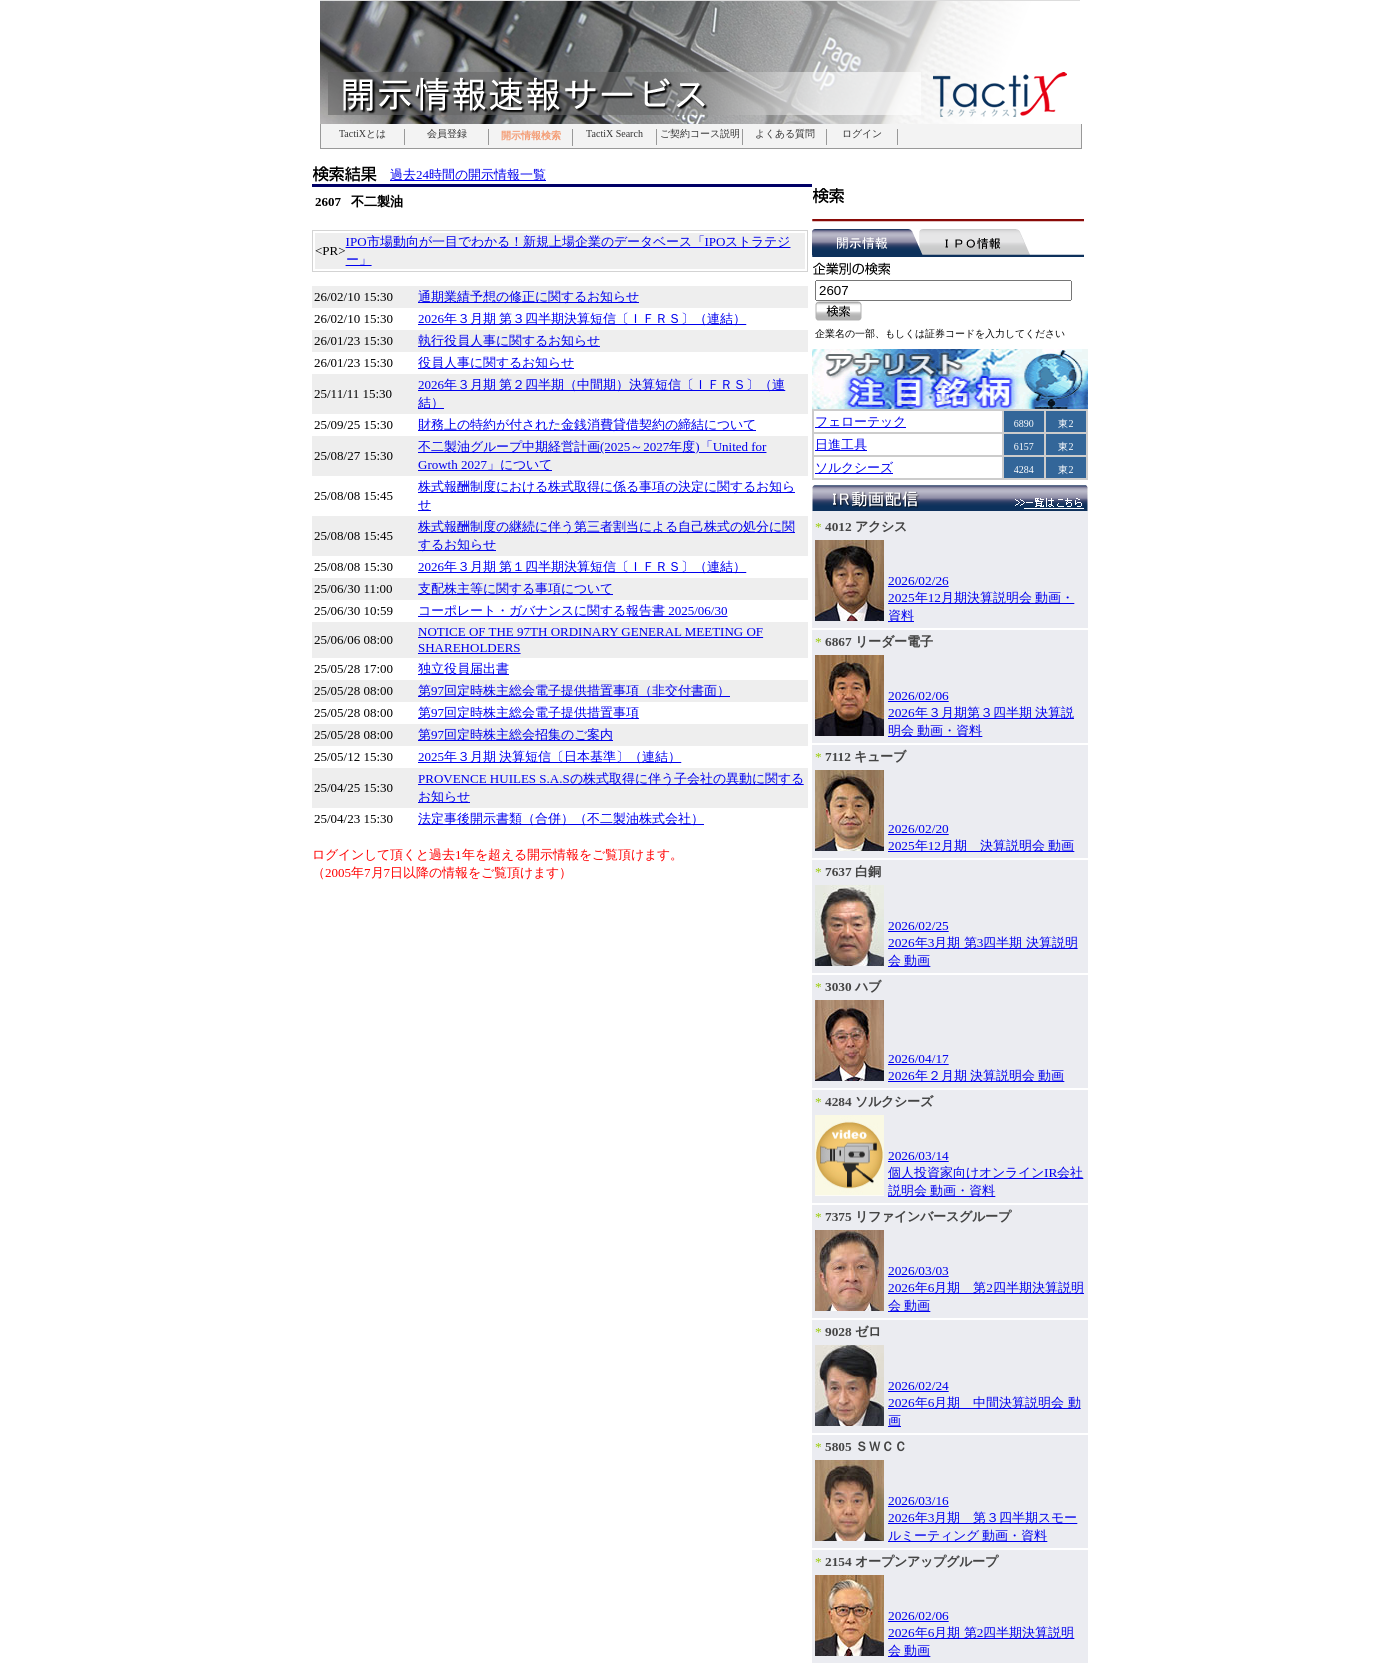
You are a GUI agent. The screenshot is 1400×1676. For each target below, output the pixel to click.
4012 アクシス (866, 526)
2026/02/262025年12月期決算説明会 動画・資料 (981, 598)
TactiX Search (614, 134)
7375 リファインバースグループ (918, 1216)
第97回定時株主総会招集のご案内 (515, 734)
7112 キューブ (865, 756)
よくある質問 (785, 134)
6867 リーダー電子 (879, 641)
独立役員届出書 (463, 668)
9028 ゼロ (853, 1331)
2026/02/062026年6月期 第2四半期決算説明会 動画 (981, 1633)
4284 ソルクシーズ (879, 1101)
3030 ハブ (853, 986)
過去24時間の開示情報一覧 (468, 174)
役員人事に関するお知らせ (496, 362)
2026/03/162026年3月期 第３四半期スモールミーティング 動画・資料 (982, 1518)
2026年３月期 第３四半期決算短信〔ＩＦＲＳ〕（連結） (582, 318)
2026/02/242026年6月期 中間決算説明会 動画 (984, 1403)
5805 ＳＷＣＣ (866, 1446)
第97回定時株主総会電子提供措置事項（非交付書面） (574, 690)
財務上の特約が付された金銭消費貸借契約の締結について (587, 424)
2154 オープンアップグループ (911, 1561)
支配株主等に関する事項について (515, 588)
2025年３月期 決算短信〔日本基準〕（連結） (549, 756)
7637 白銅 (853, 871)
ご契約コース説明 (700, 134)
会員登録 (447, 134)
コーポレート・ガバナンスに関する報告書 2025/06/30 (572, 610)
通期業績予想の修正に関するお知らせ (528, 296)
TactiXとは (362, 134)
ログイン (862, 134)
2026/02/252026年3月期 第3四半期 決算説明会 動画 (983, 943)
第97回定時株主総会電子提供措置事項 (528, 712)
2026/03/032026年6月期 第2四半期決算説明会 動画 (986, 1288)
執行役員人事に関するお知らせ (509, 340)
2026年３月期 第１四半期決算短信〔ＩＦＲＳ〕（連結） (582, 566)
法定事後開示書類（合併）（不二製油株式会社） (561, 818)
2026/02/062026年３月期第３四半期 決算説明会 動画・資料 (981, 713)
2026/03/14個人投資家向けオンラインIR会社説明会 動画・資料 (985, 1173)
